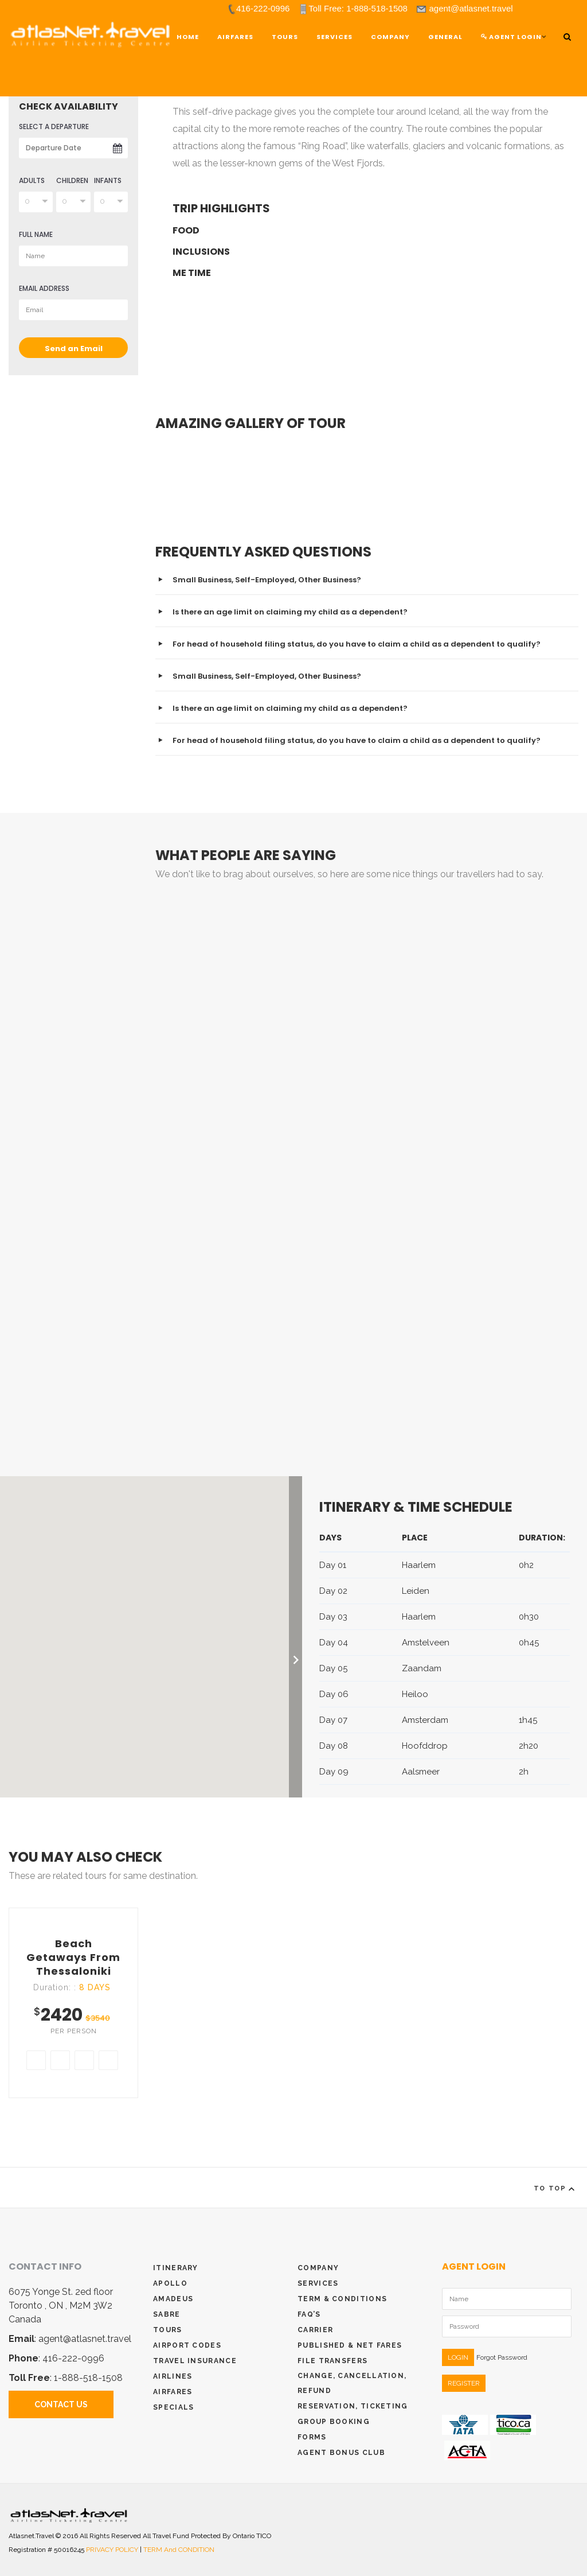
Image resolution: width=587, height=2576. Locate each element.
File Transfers (332, 2361)
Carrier (315, 2330)
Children (72, 180)
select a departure (54, 126)
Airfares (235, 36)
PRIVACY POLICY (113, 2550)
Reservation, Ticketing (353, 2406)
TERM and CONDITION (178, 2550)
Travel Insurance (195, 2361)
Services (334, 36)
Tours (167, 2330)
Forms (312, 2437)
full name (36, 234)
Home (188, 36)
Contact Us (61, 2404)
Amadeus (173, 2299)
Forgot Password (501, 2357)
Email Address (44, 288)
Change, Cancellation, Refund (352, 2383)
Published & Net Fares (350, 2345)
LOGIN (458, 2357)
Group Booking (334, 2422)
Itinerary (175, 2268)
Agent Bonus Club (341, 2453)
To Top (556, 2188)
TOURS (285, 36)
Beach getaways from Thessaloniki (73, 1957)
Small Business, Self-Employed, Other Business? (267, 579)
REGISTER (464, 2383)
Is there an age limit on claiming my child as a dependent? (290, 611)
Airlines (172, 2376)
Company (390, 36)
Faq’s (309, 2314)
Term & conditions (342, 2299)
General (445, 36)
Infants (108, 180)
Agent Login (511, 36)
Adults (32, 180)
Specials (173, 2407)
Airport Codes (187, 2345)
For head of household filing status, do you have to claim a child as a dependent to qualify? (357, 644)
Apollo (170, 2283)
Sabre (167, 2314)
